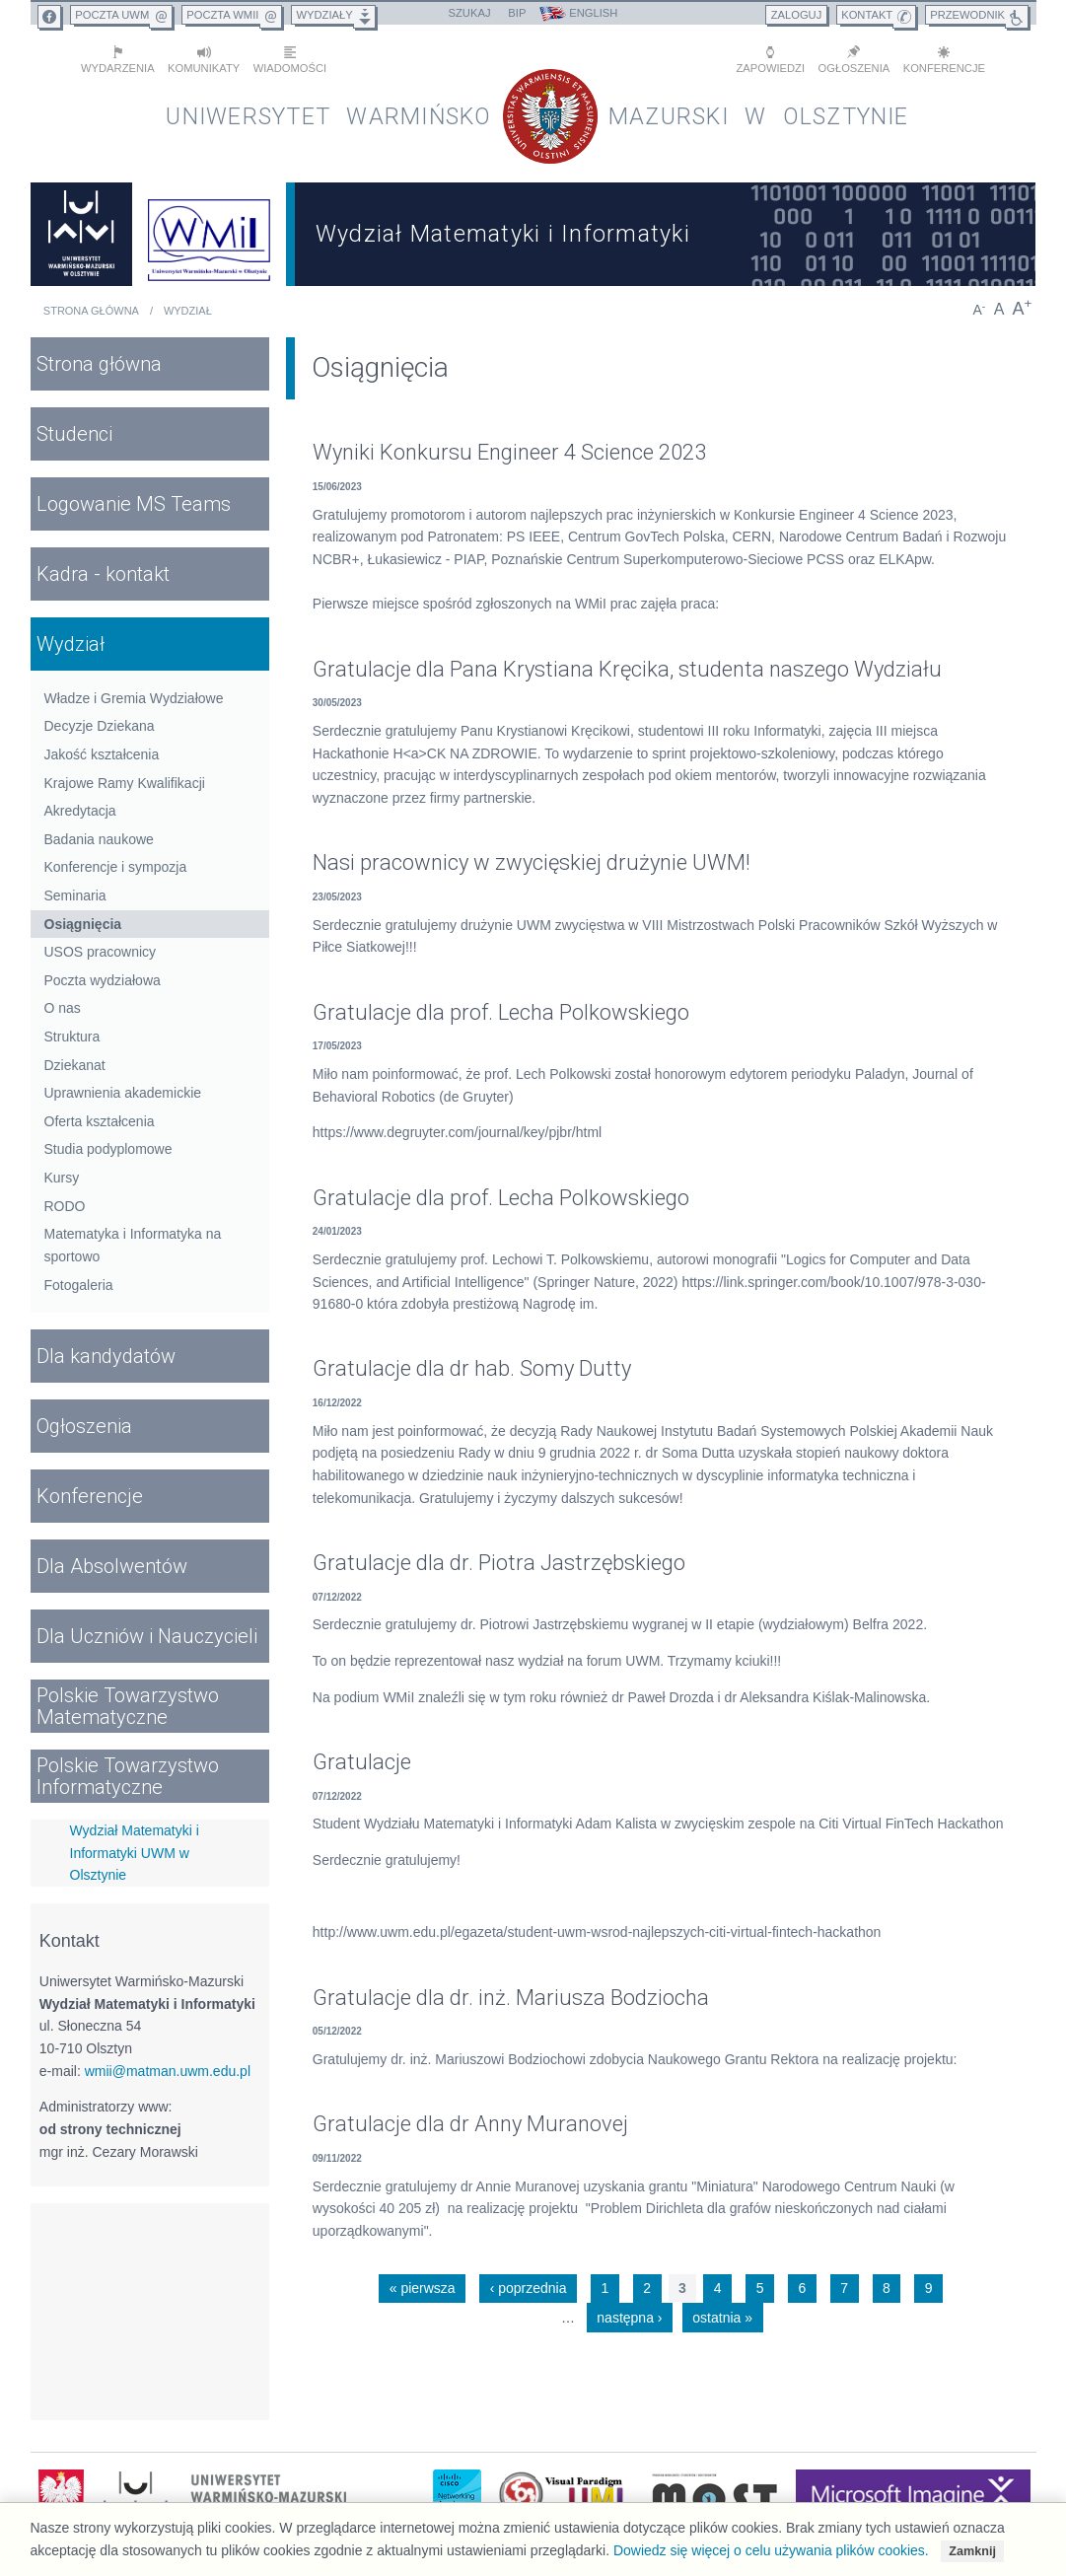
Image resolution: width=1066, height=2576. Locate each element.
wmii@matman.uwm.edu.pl (167, 2069)
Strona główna (91, 310)
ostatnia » (722, 2316)
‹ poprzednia (528, 2287)
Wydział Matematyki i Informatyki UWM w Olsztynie (134, 1851)
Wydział (188, 310)
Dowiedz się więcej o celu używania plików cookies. (771, 2550)
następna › (629, 2316)
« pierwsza (423, 2287)
